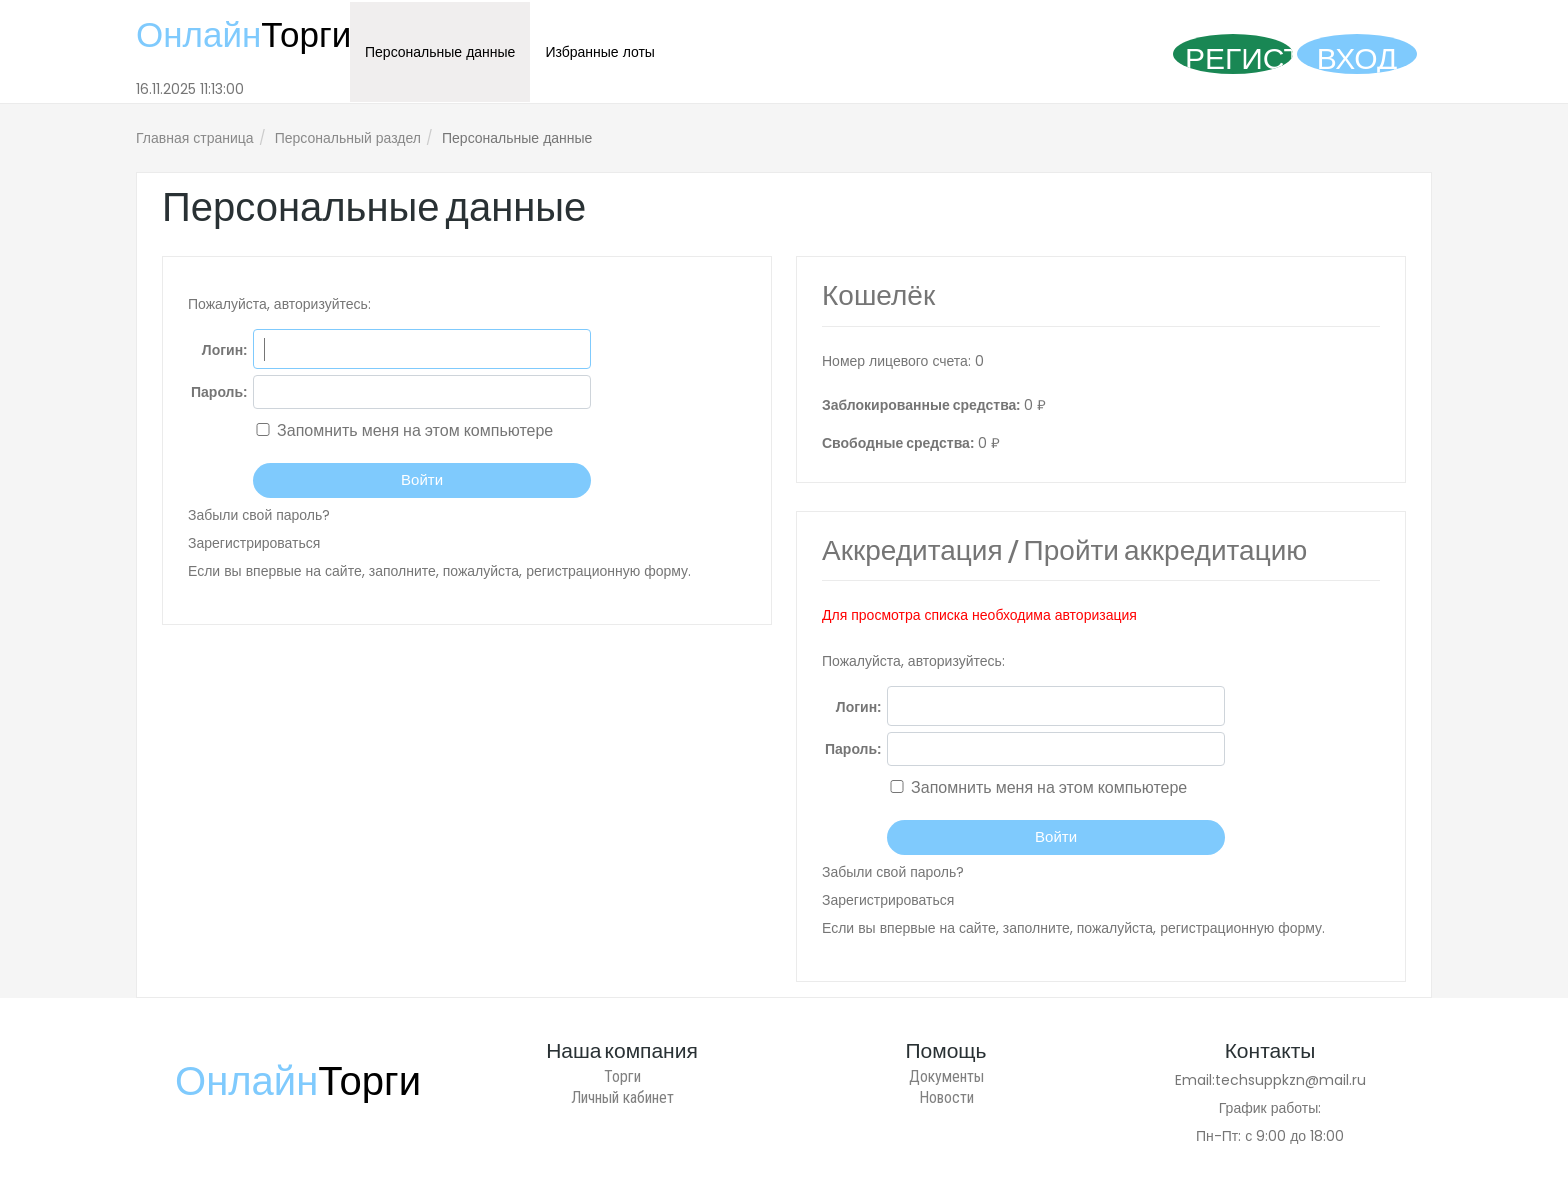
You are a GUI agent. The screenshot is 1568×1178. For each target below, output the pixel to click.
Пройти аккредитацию (1166, 553)
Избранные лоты (600, 52)
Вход (1357, 56)
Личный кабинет (622, 1097)
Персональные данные (440, 52)
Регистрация (1239, 56)
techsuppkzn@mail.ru (1290, 1080)
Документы (946, 1076)
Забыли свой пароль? (259, 515)
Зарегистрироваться (254, 543)
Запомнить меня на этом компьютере (413, 430)
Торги (622, 1076)
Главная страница (195, 138)
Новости (946, 1097)
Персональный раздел (348, 138)
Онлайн (243, 34)
